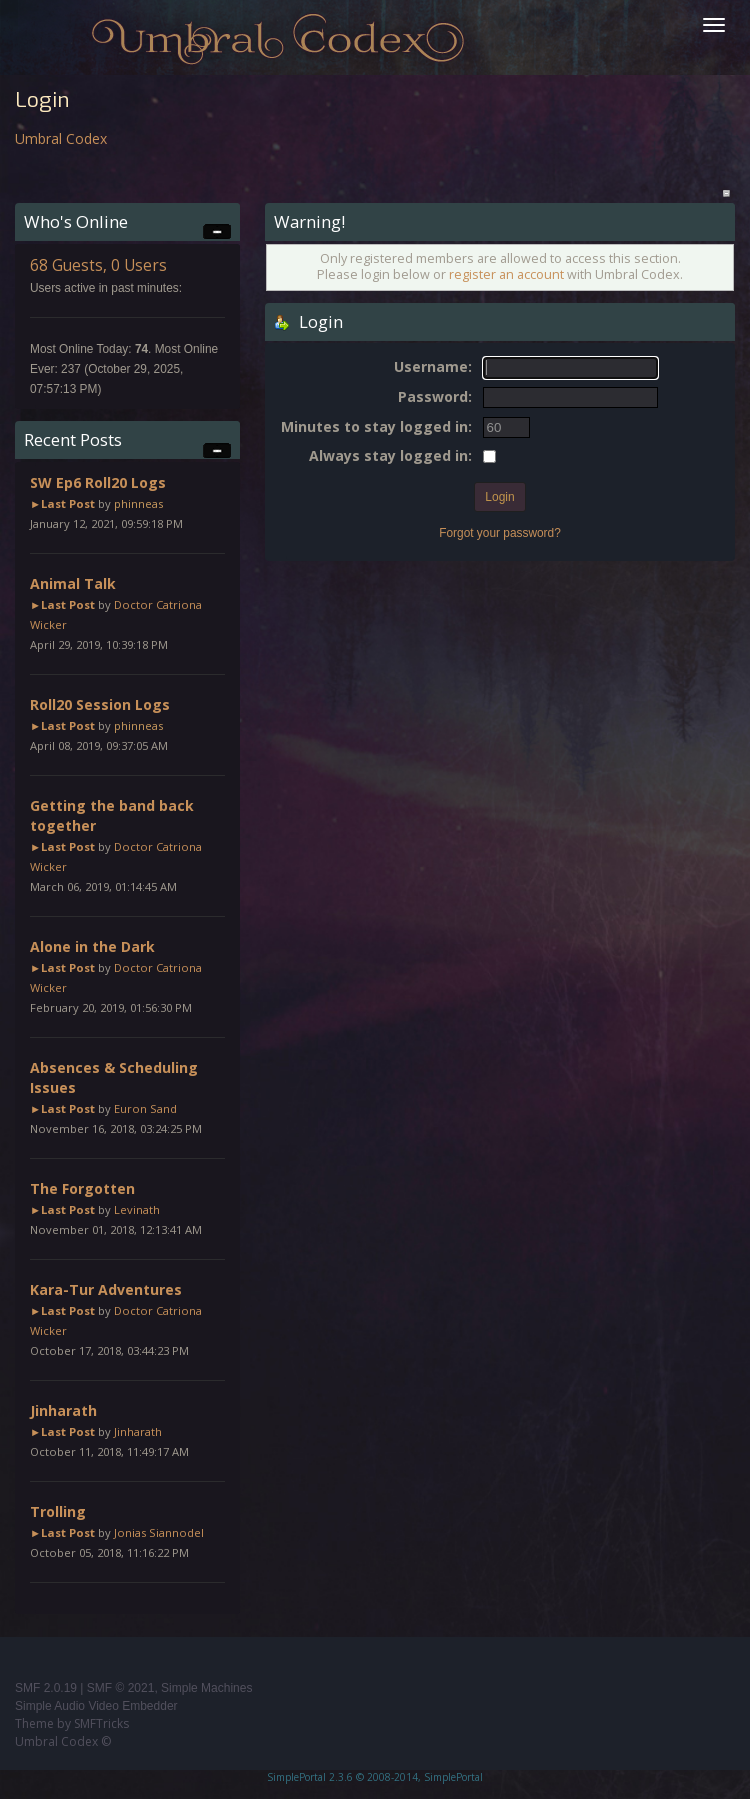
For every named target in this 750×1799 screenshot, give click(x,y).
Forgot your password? (500, 533)
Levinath (137, 1209)
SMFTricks (101, 1723)
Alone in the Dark (92, 946)
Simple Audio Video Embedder (96, 1706)
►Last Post (62, 503)
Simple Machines (206, 1688)
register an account (506, 274)
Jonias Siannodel (159, 1532)
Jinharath (63, 1410)
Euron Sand (145, 1108)
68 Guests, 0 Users (98, 265)
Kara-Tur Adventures (106, 1289)
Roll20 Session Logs (100, 704)
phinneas (138, 503)
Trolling (58, 1511)
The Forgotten (82, 1188)
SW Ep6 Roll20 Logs (98, 482)
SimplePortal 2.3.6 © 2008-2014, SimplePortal (375, 1777)
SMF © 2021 (121, 1688)
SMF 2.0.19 (46, 1688)
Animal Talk (73, 583)
